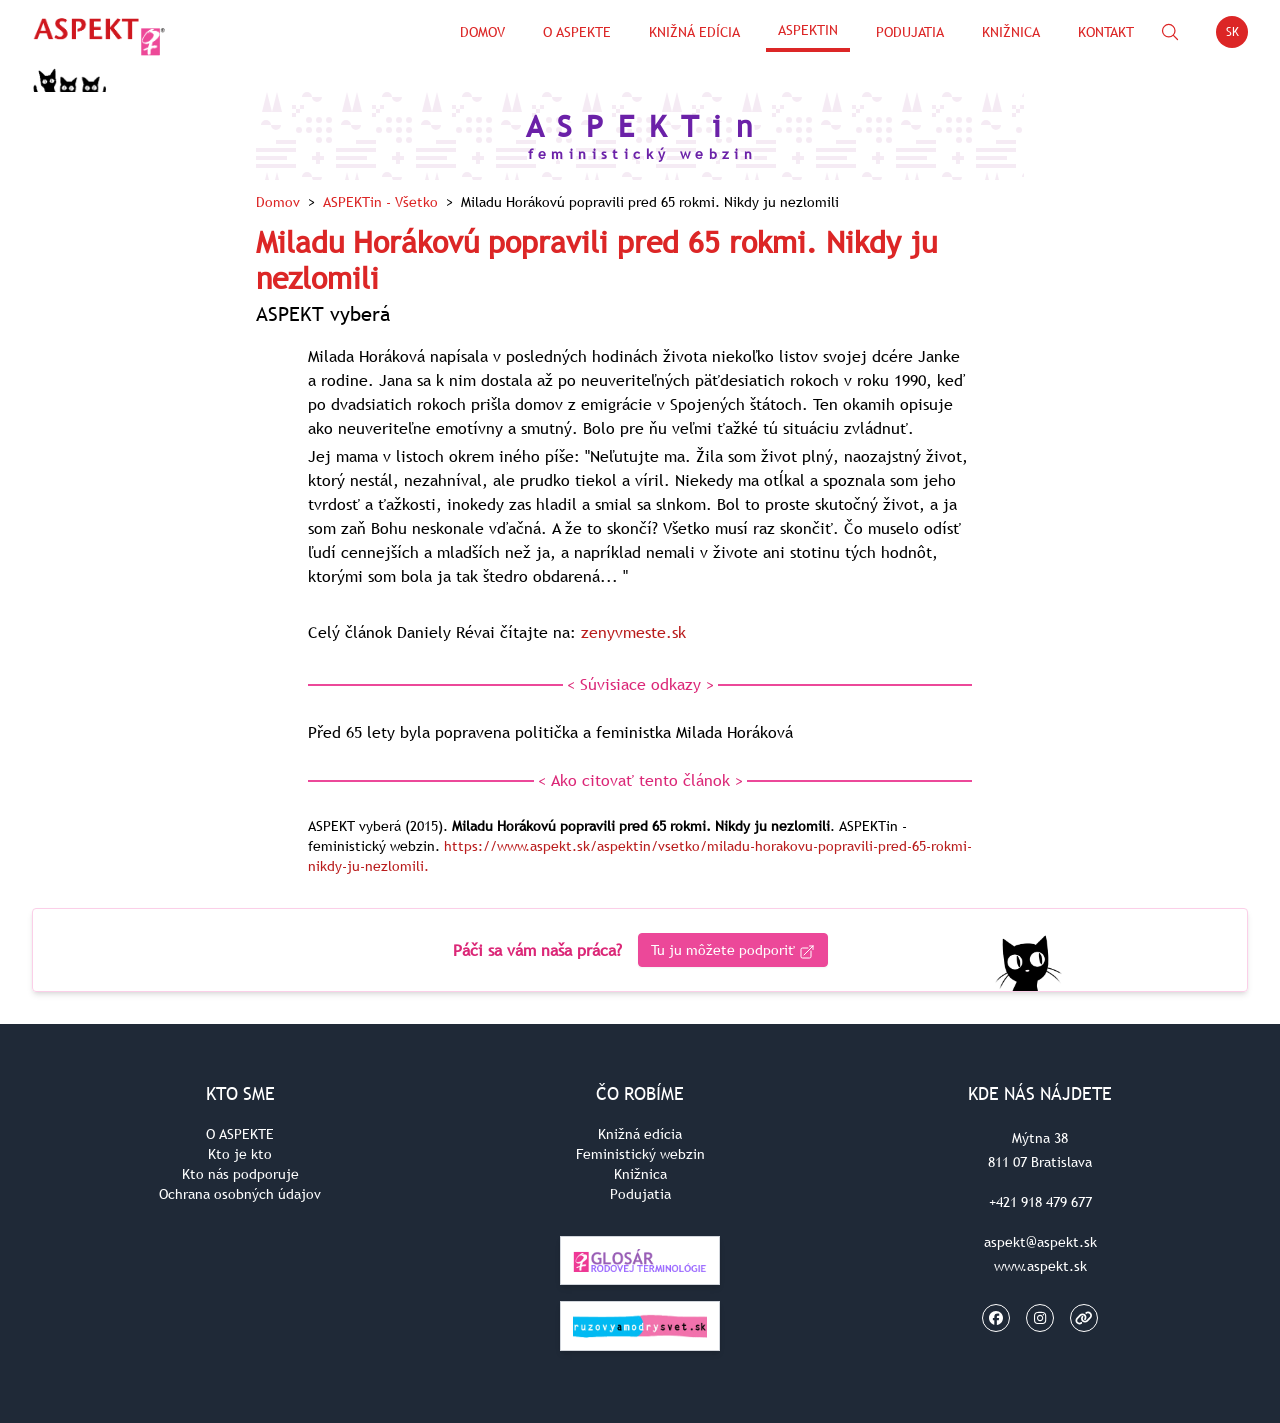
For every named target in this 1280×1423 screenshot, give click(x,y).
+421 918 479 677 (1040, 1202)
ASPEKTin (808, 30)
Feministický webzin (640, 1154)
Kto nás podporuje (240, 1174)
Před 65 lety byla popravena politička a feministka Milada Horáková (550, 732)
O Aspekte (577, 32)
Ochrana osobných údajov (240, 1194)
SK (1237, 35)
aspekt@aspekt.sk (1040, 1242)
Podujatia (910, 32)
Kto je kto (240, 1154)
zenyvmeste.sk (633, 632)
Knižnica (1011, 32)
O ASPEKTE (240, 1134)
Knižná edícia (694, 32)
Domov (482, 32)
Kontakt (1106, 32)
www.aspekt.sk (1040, 1266)
